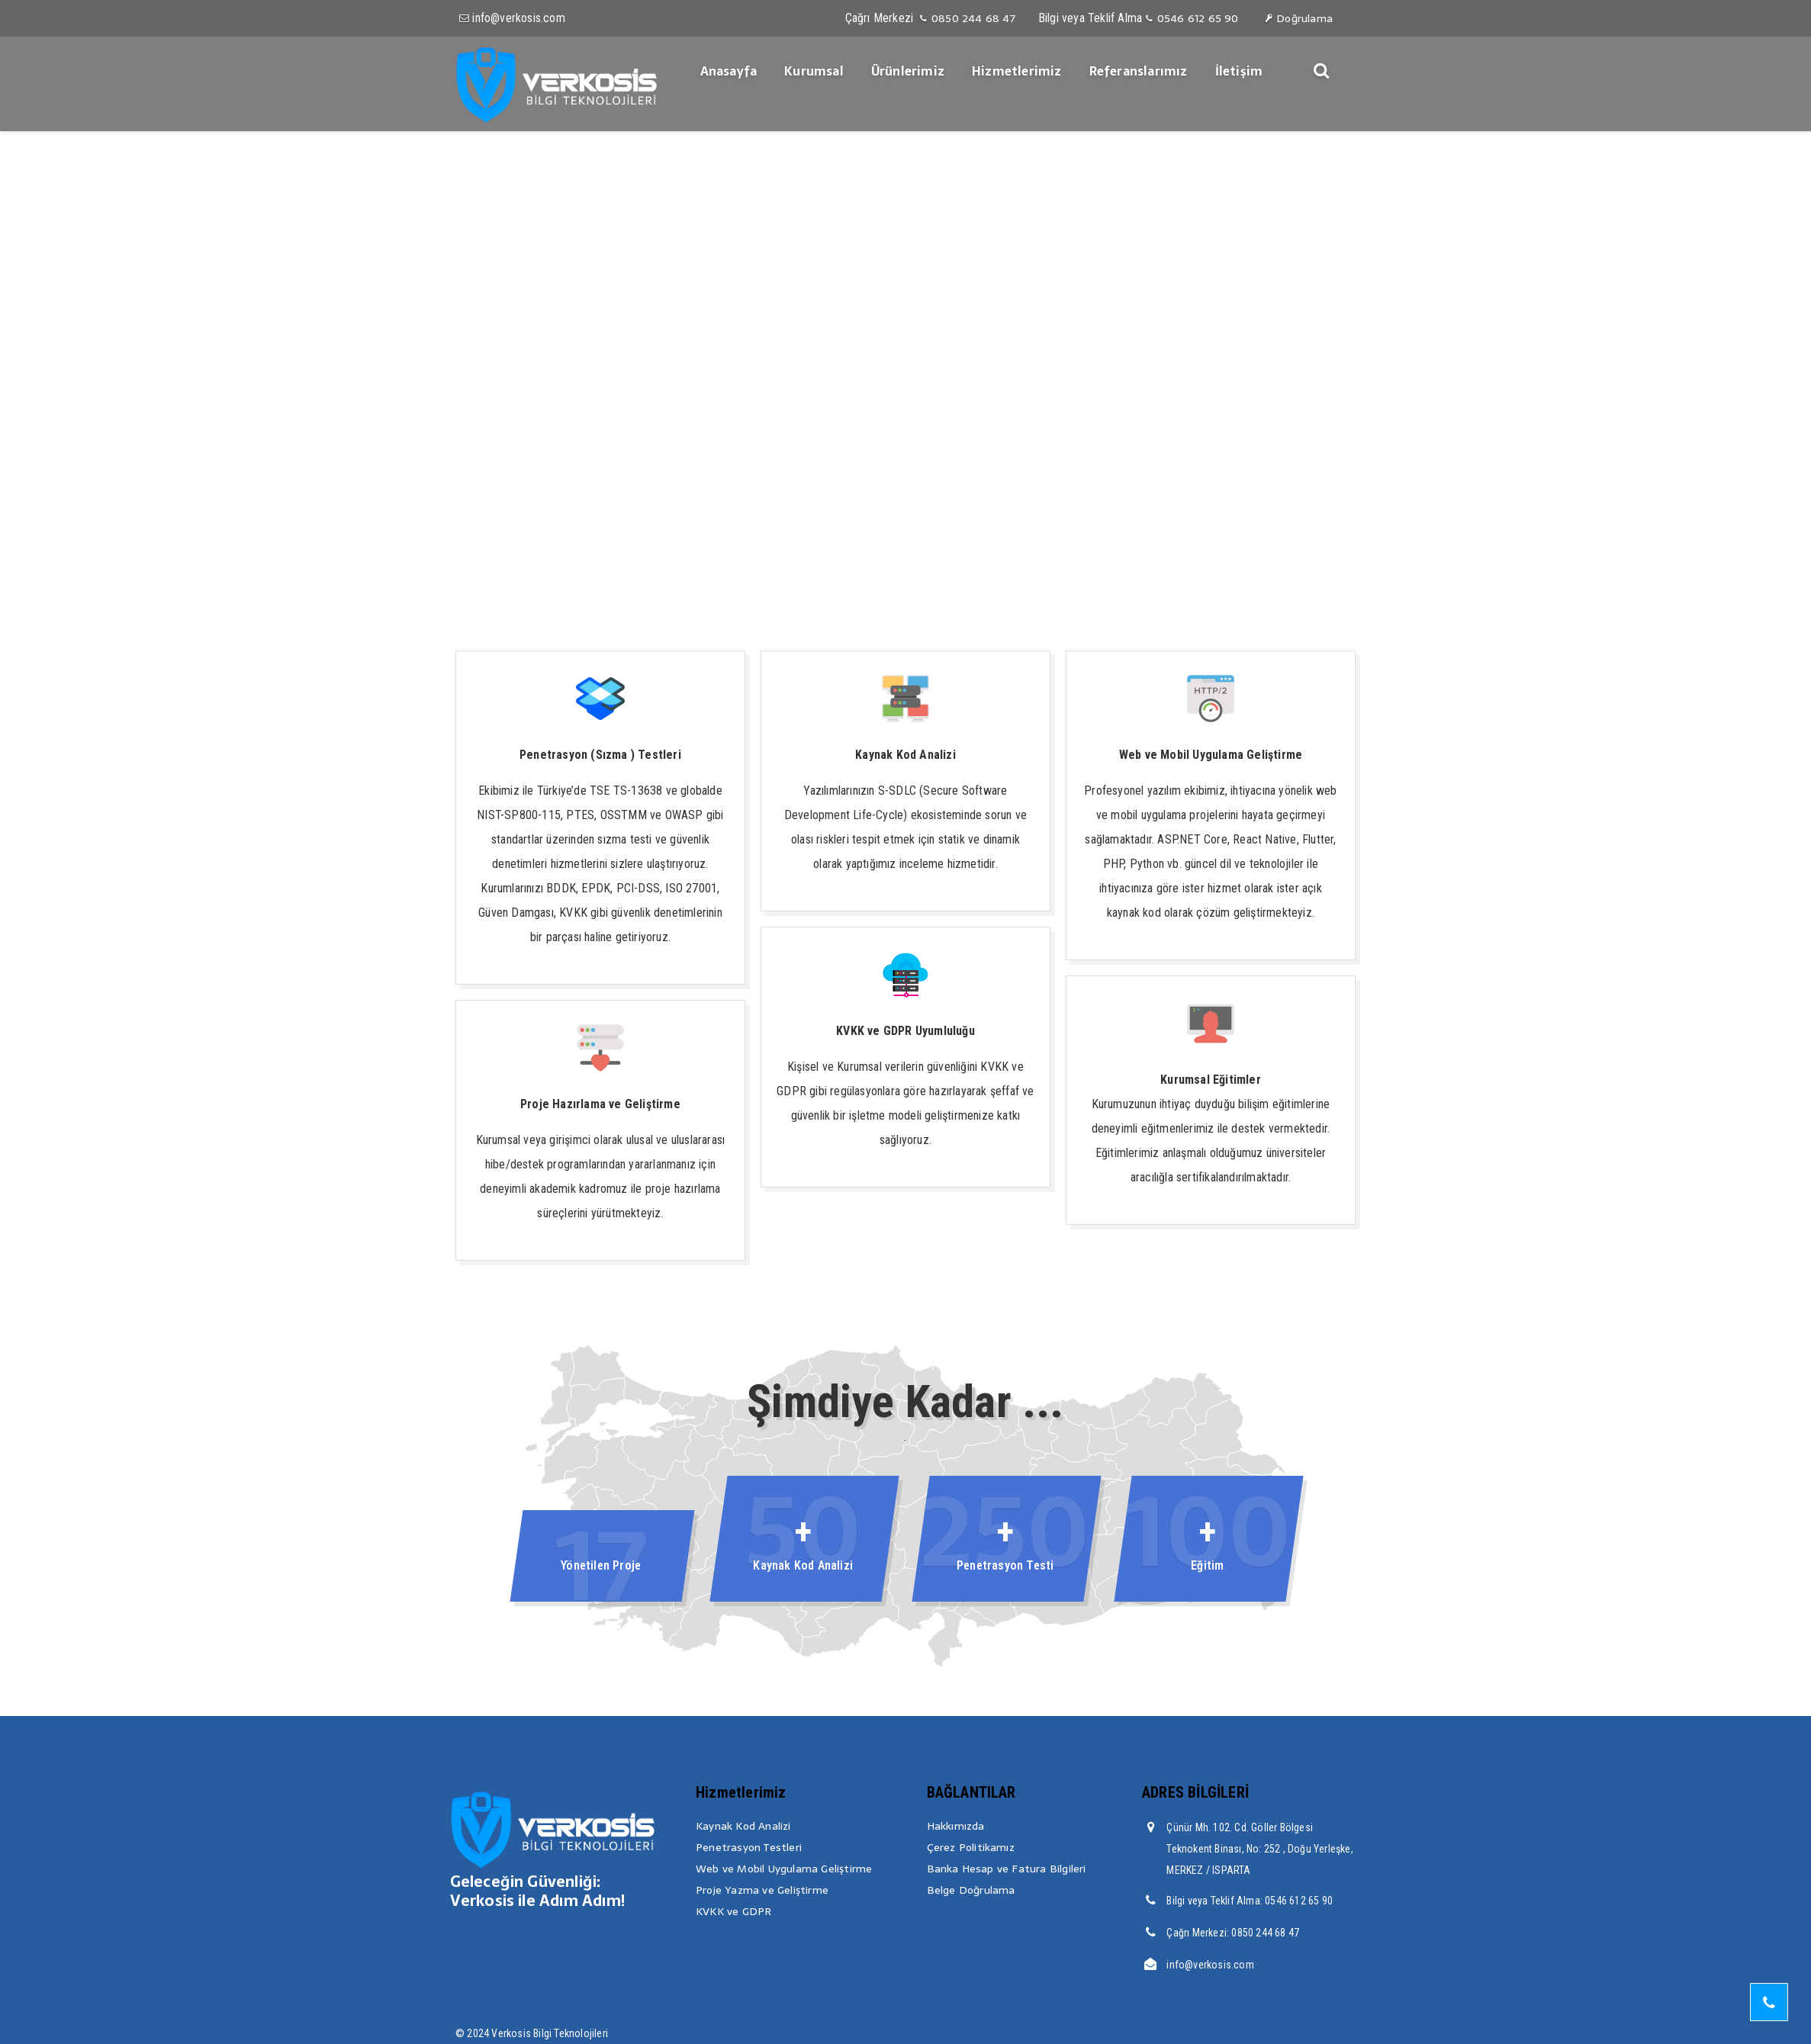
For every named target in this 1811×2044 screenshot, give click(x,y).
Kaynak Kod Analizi (743, 1825)
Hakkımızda (956, 1825)
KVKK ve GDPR (733, 1911)
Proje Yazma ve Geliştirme (762, 1890)
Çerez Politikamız (971, 1847)
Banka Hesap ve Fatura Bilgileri (1006, 1868)
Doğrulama (1298, 18)
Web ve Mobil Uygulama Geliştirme (784, 1868)
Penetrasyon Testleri (749, 1847)
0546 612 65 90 (1191, 18)
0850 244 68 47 (966, 18)
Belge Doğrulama (971, 1890)
